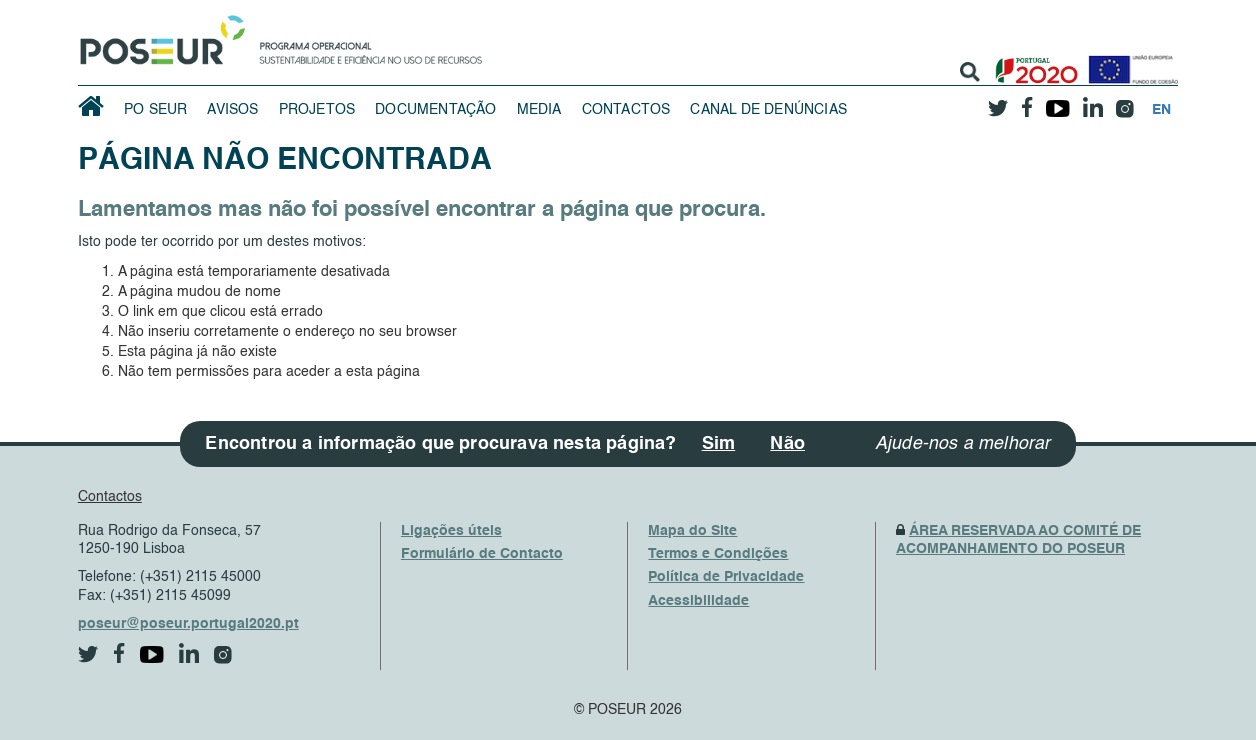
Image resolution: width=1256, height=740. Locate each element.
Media (539, 110)
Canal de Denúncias (768, 110)
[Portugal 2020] (1032, 62)
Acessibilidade (698, 601)
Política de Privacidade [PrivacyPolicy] (726, 577)
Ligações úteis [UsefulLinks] (451, 531)
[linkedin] (1092, 101)
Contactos (626, 110)
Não (787, 444)
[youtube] (1057, 101)
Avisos (232, 110)
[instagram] (1124, 101)
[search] (970, 72)
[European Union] (1129, 62)
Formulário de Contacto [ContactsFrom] (482, 554)
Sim (719, 444)
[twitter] (998, 101)
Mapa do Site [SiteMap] (692, 531)
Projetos (317, 110)
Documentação (435, 110)
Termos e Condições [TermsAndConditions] (718, 554)
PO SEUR (155, 110)
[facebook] (1027, 101)
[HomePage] (159, 35)
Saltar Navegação (544, 10)
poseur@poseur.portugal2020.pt (188, 624)
